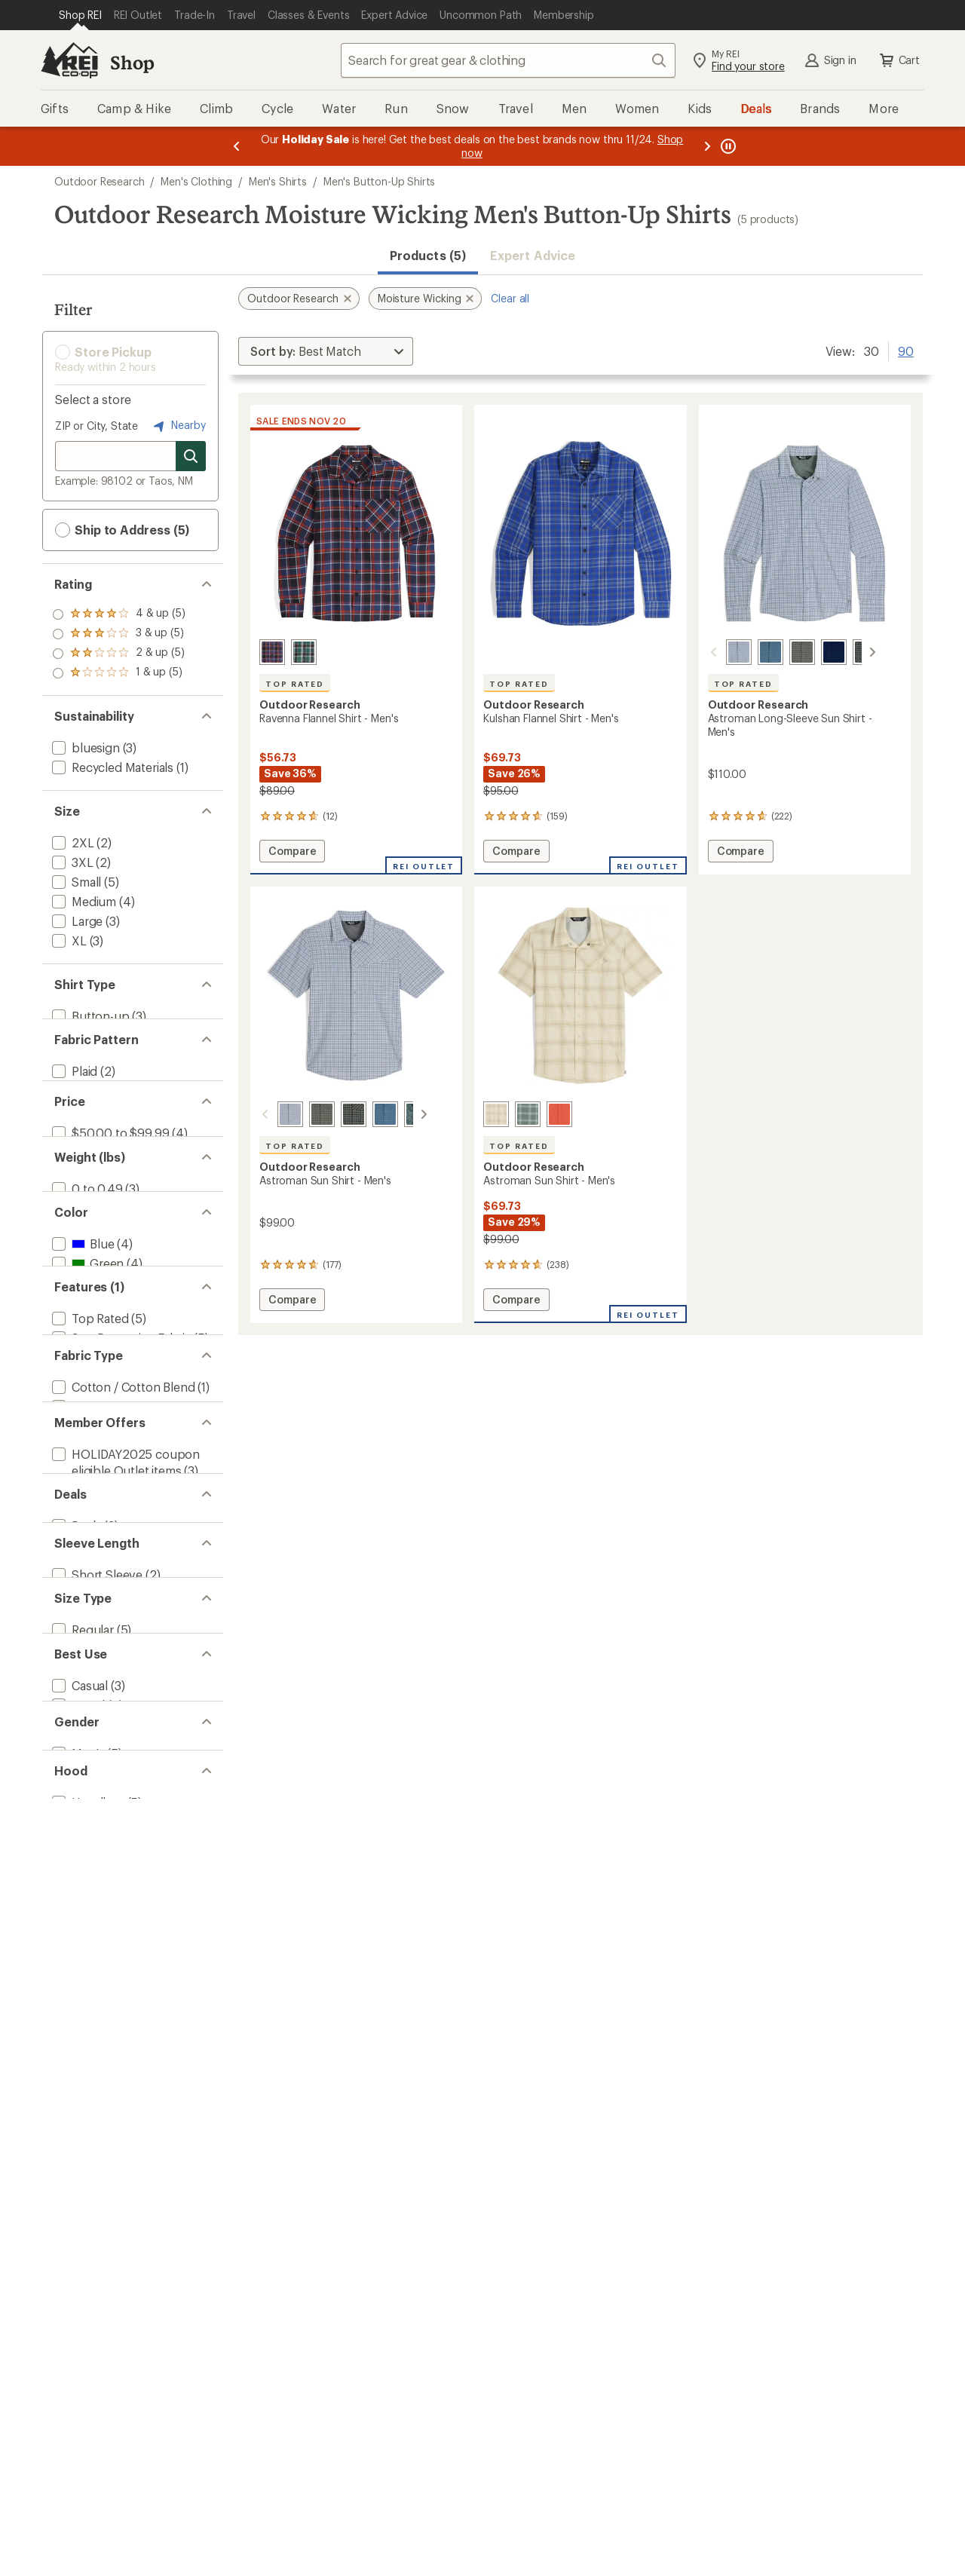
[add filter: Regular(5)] (81, 2150)
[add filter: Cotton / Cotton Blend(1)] (122, 1703)
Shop (132, 62)
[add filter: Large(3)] (76, 921)
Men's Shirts (278, 181)
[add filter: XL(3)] (68, 940)
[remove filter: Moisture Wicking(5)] (108, 1608)
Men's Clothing (196, 181)
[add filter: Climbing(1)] (85, 2303)
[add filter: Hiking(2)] (77, 2284)
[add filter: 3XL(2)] (71, 862)
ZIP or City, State (96, 425)
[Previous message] (237, 146)
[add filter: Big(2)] (69, 2169)
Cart (899, 60)
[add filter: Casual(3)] (78, 2245)
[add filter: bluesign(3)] (84, 747)
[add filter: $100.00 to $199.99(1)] (114, 1245)
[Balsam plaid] (528, 1114)
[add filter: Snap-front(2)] (91, 1035)
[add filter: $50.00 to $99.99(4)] (109, 1225)
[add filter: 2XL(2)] (71, 842)
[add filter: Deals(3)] (75, 1979)
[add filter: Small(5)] (75, 881)
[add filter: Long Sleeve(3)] (94, 2074)
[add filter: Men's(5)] (76, 2379)
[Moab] (559, 1114)
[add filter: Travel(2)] (77, 2264)
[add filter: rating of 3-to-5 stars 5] (118, 634)
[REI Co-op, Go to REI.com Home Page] (69, 60)
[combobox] (508, 60)
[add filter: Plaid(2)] (73, 1111)
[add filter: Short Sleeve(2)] (95, 2055)
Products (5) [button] (428, 255)
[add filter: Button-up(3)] (89, 1016)
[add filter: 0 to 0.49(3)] (86, 1320)
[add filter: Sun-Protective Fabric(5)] (120, 1589)
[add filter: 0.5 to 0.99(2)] (90, 1340)
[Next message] (707, 146)
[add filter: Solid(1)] (74, 1130)
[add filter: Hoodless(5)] (86, 2454)
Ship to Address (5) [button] (122, 530)
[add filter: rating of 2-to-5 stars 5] (118, 653)
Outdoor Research (99, 181)
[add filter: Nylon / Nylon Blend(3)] (115, 1723)
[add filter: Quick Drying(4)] (95, 1628)
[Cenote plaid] (272, 652)
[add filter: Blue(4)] (81, 1415)
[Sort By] (325, 351)
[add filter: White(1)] (85, 1494)
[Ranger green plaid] (304, 1114)
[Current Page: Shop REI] (80, 15)
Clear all (510, 298)
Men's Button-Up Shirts (379, 181)
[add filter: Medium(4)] (82, 901)
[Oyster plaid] (496, 1114)
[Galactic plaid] (721, 652)
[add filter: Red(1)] (80, 1474)
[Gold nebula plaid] (847, 652)
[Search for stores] (191, 456)
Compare (292, 853)
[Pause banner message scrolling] (726, 146)
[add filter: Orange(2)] (90, 1454)
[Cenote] (816, 652)
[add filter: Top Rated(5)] (89, 1569)
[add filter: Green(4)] (86, 1435)
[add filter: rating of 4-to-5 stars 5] (118, 614)
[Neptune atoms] (399, 1114)
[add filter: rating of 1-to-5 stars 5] (118, 673)
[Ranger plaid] (784, 652)
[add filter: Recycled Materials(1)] (111, 767)
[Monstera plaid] (304, 652)
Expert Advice (532, 255)
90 (906, 350)
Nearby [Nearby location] (178, 426)
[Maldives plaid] (752, 652)
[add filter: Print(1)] (73, 1150)
